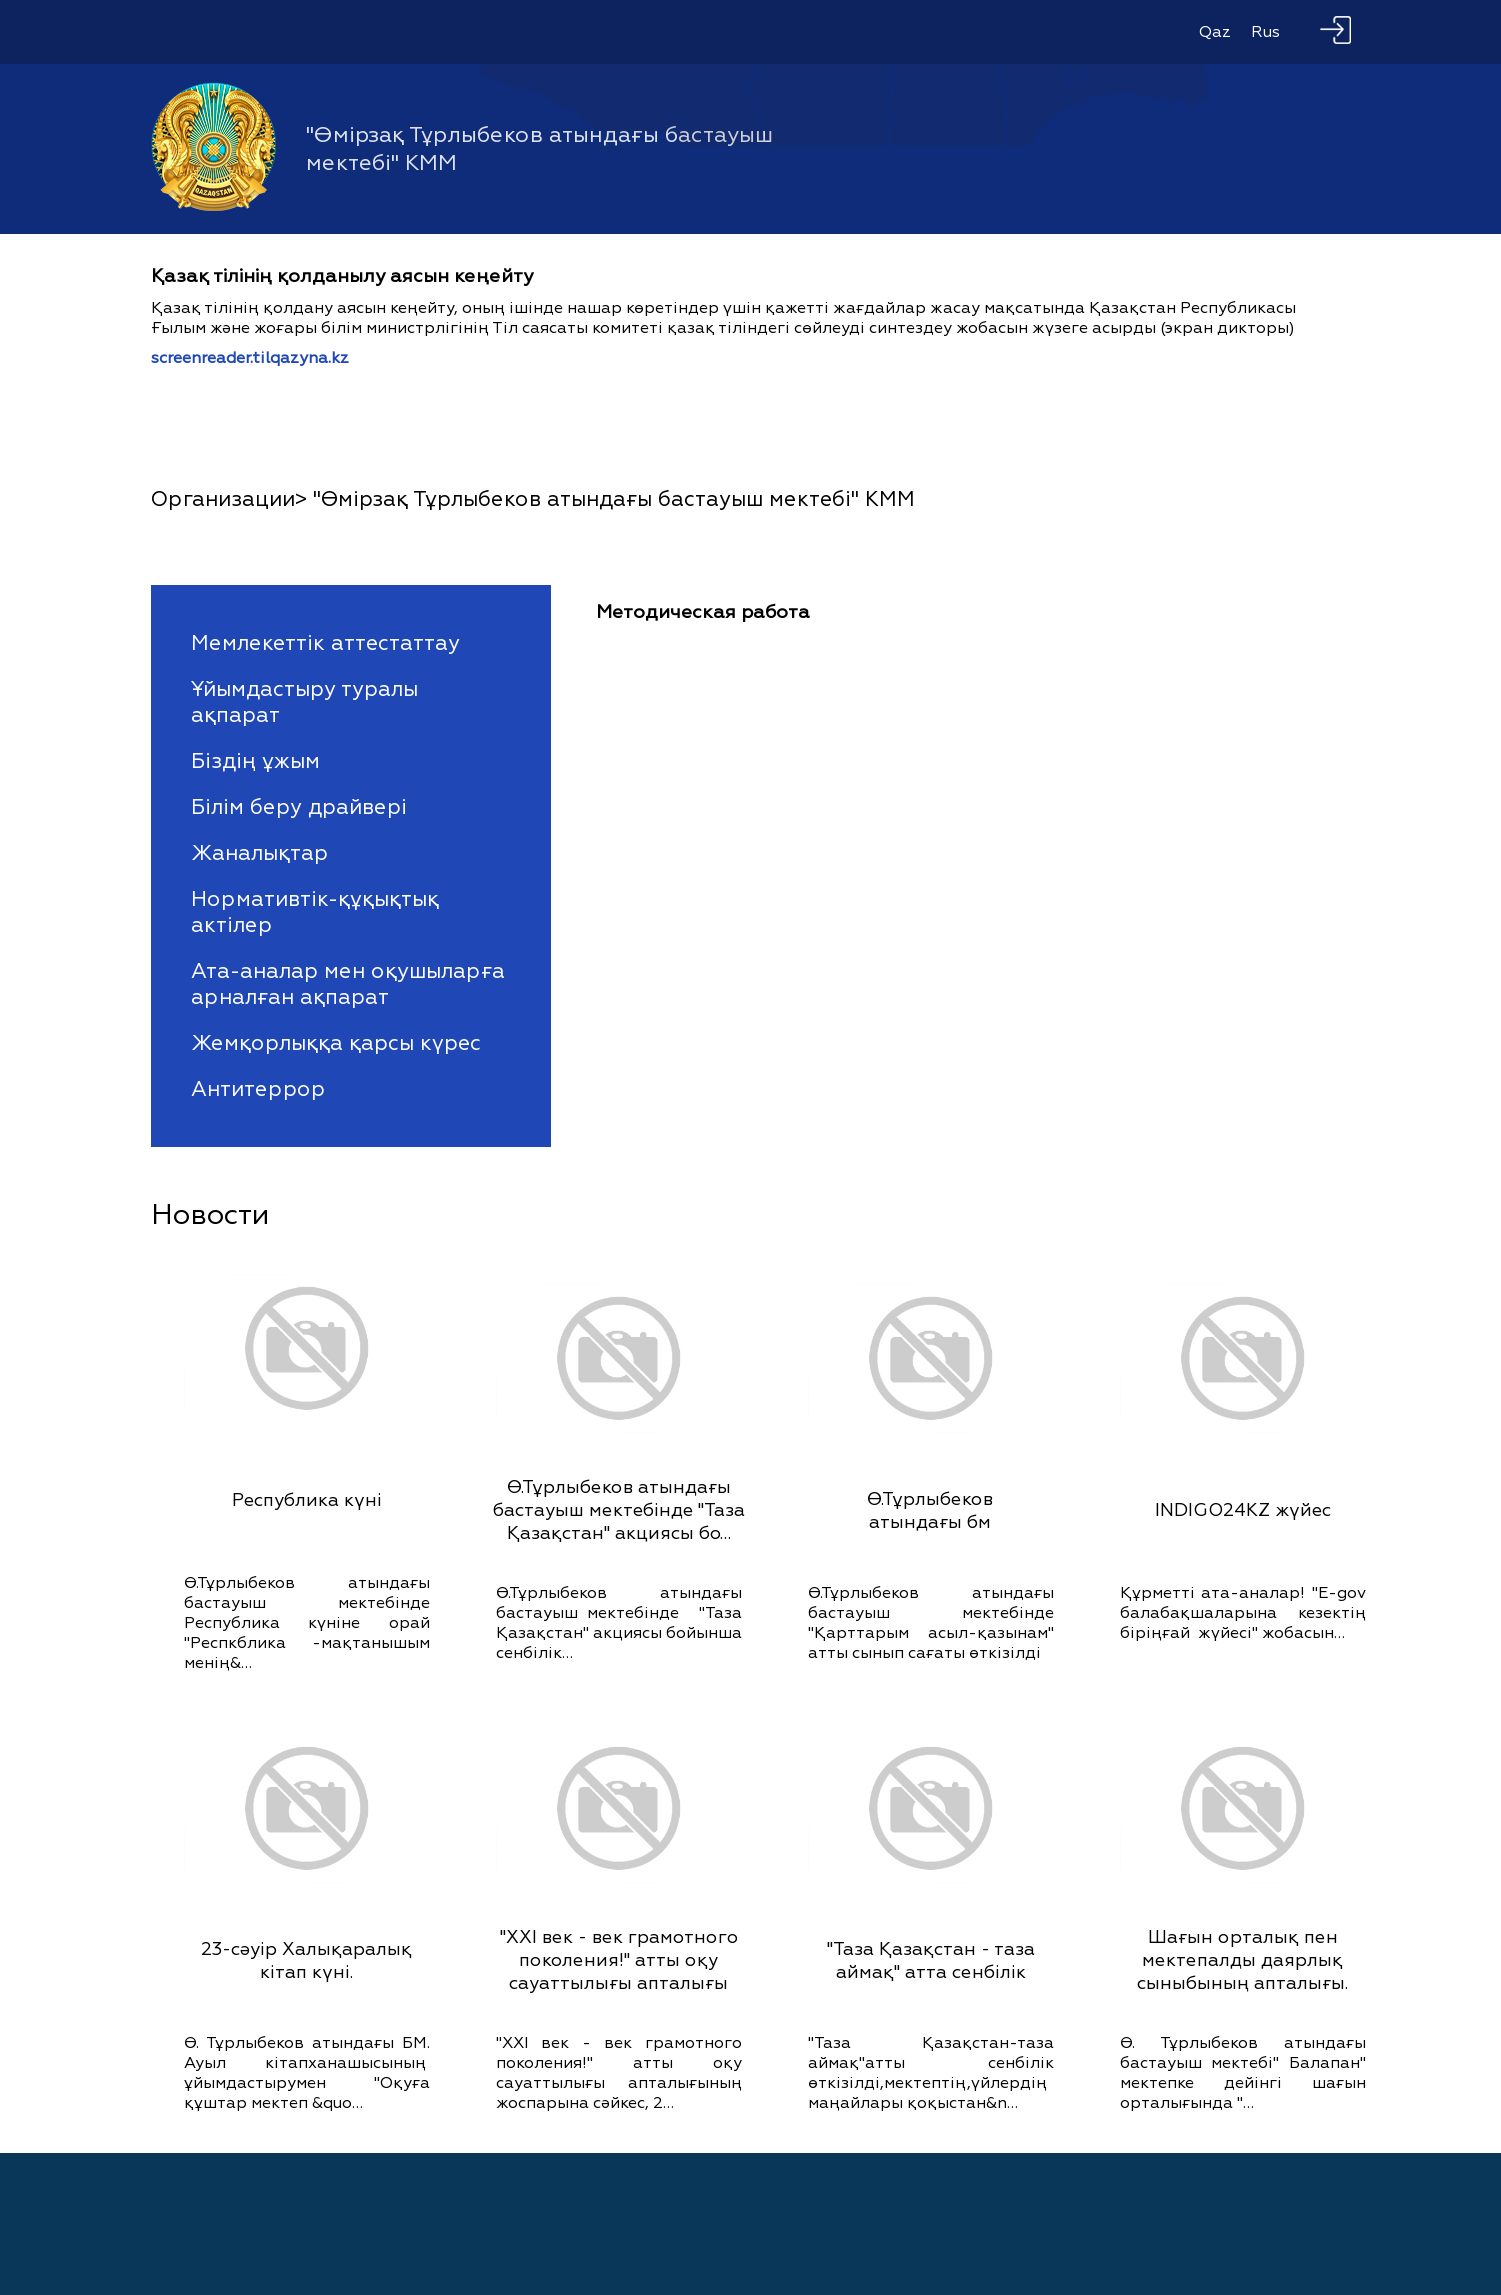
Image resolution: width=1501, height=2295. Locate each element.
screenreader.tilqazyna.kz (250, 358)
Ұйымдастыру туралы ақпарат (304, 702)
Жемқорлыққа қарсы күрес (336, 1043)
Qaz (1215, 32)
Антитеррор (258, 1089)
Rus (1265, 32)
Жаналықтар (259, 853)
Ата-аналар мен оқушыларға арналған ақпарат (348, 984)
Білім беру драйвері (299, 807)
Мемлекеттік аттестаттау (325, 643)
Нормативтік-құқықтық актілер (315, 912)
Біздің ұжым (255, 761)
